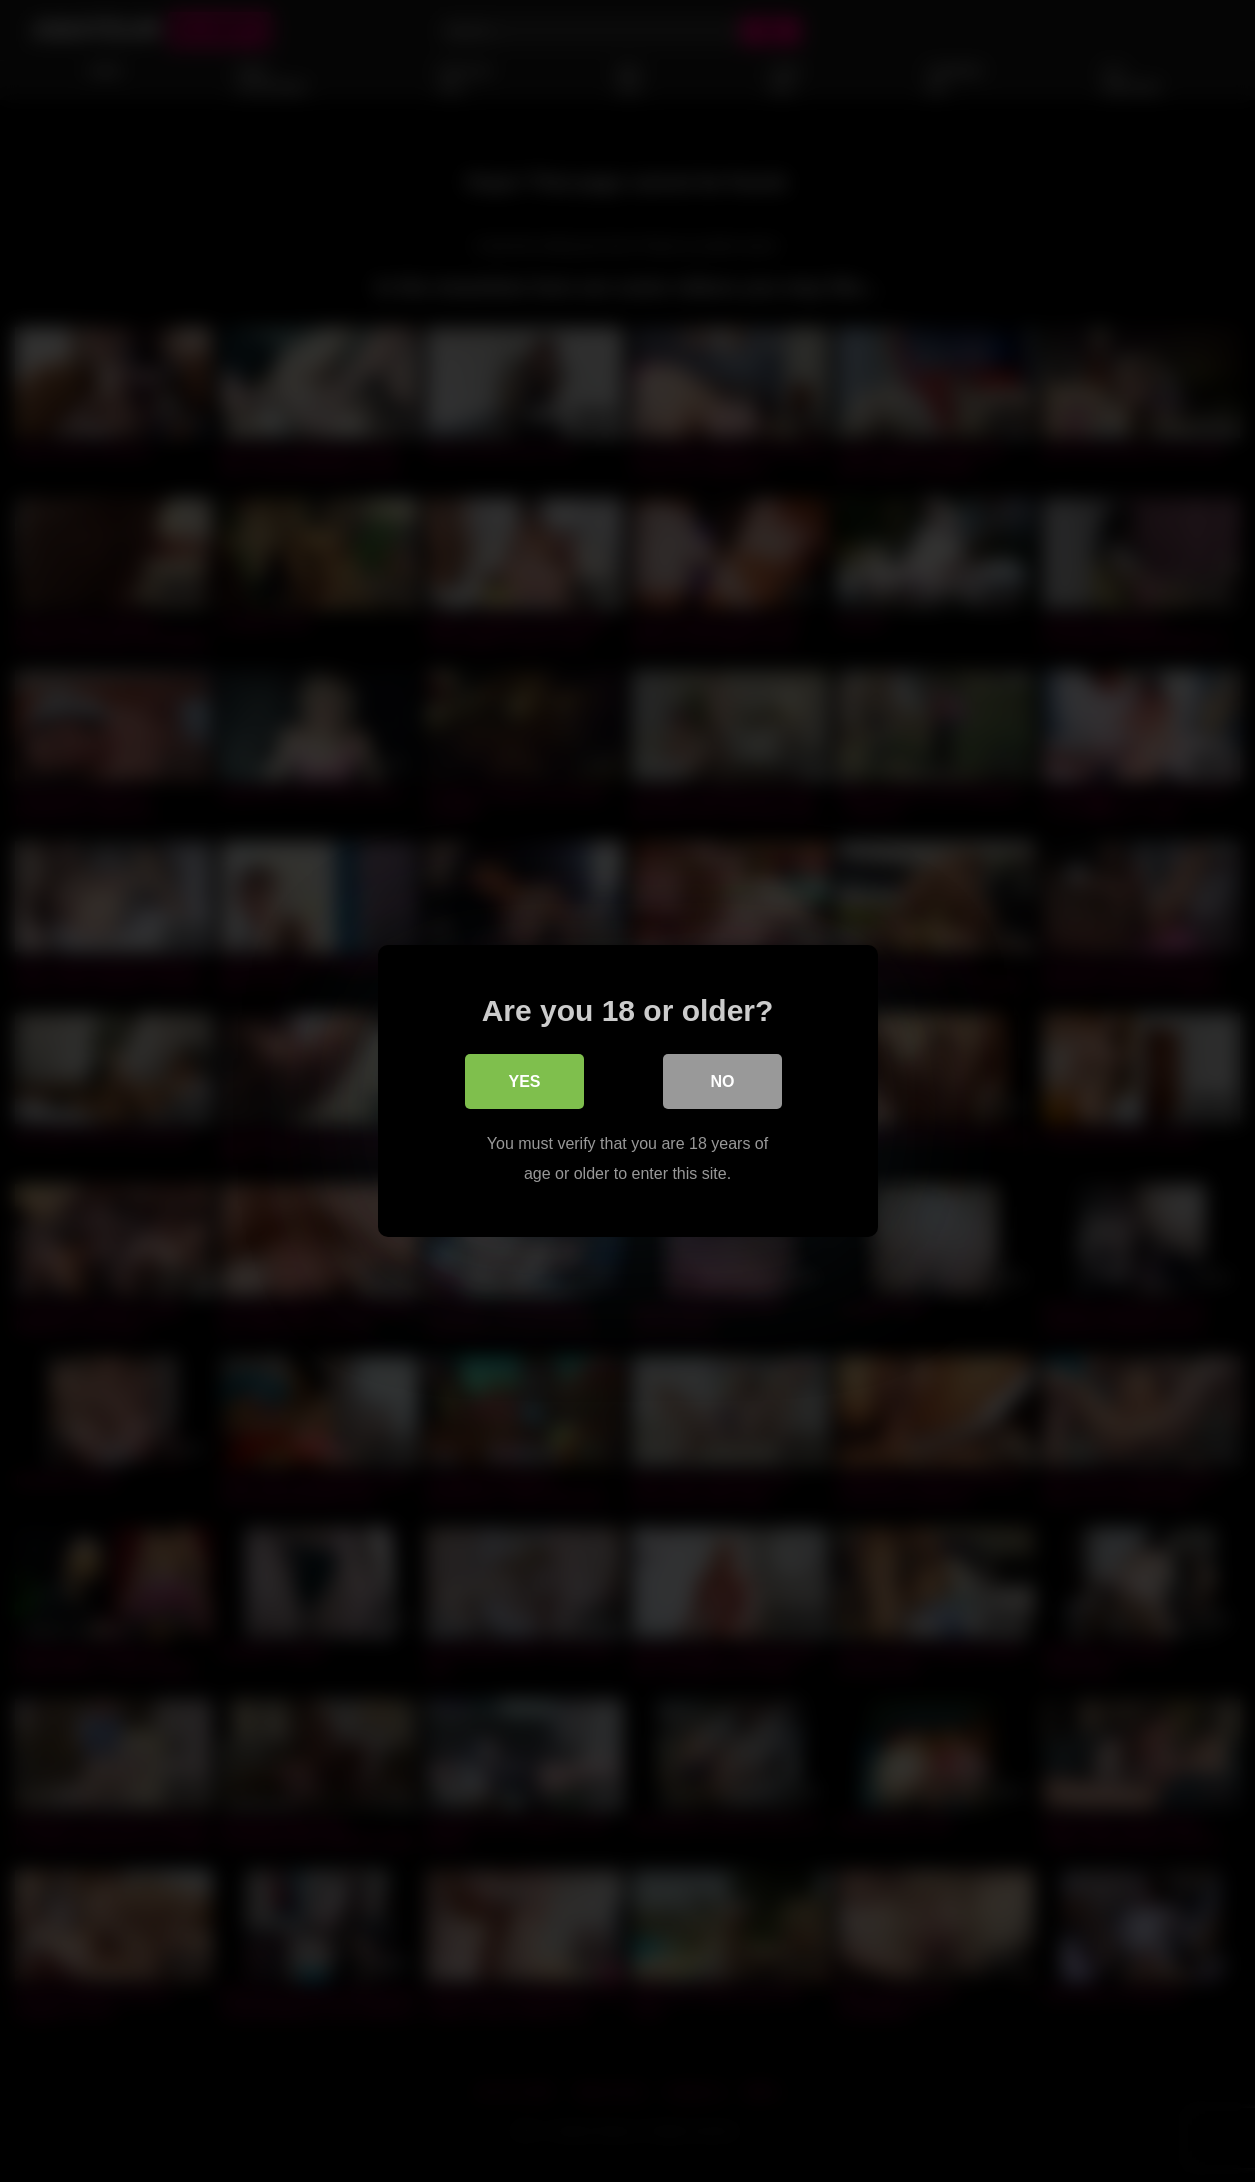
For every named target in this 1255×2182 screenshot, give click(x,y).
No (723, 1081)
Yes (524, 1081)
